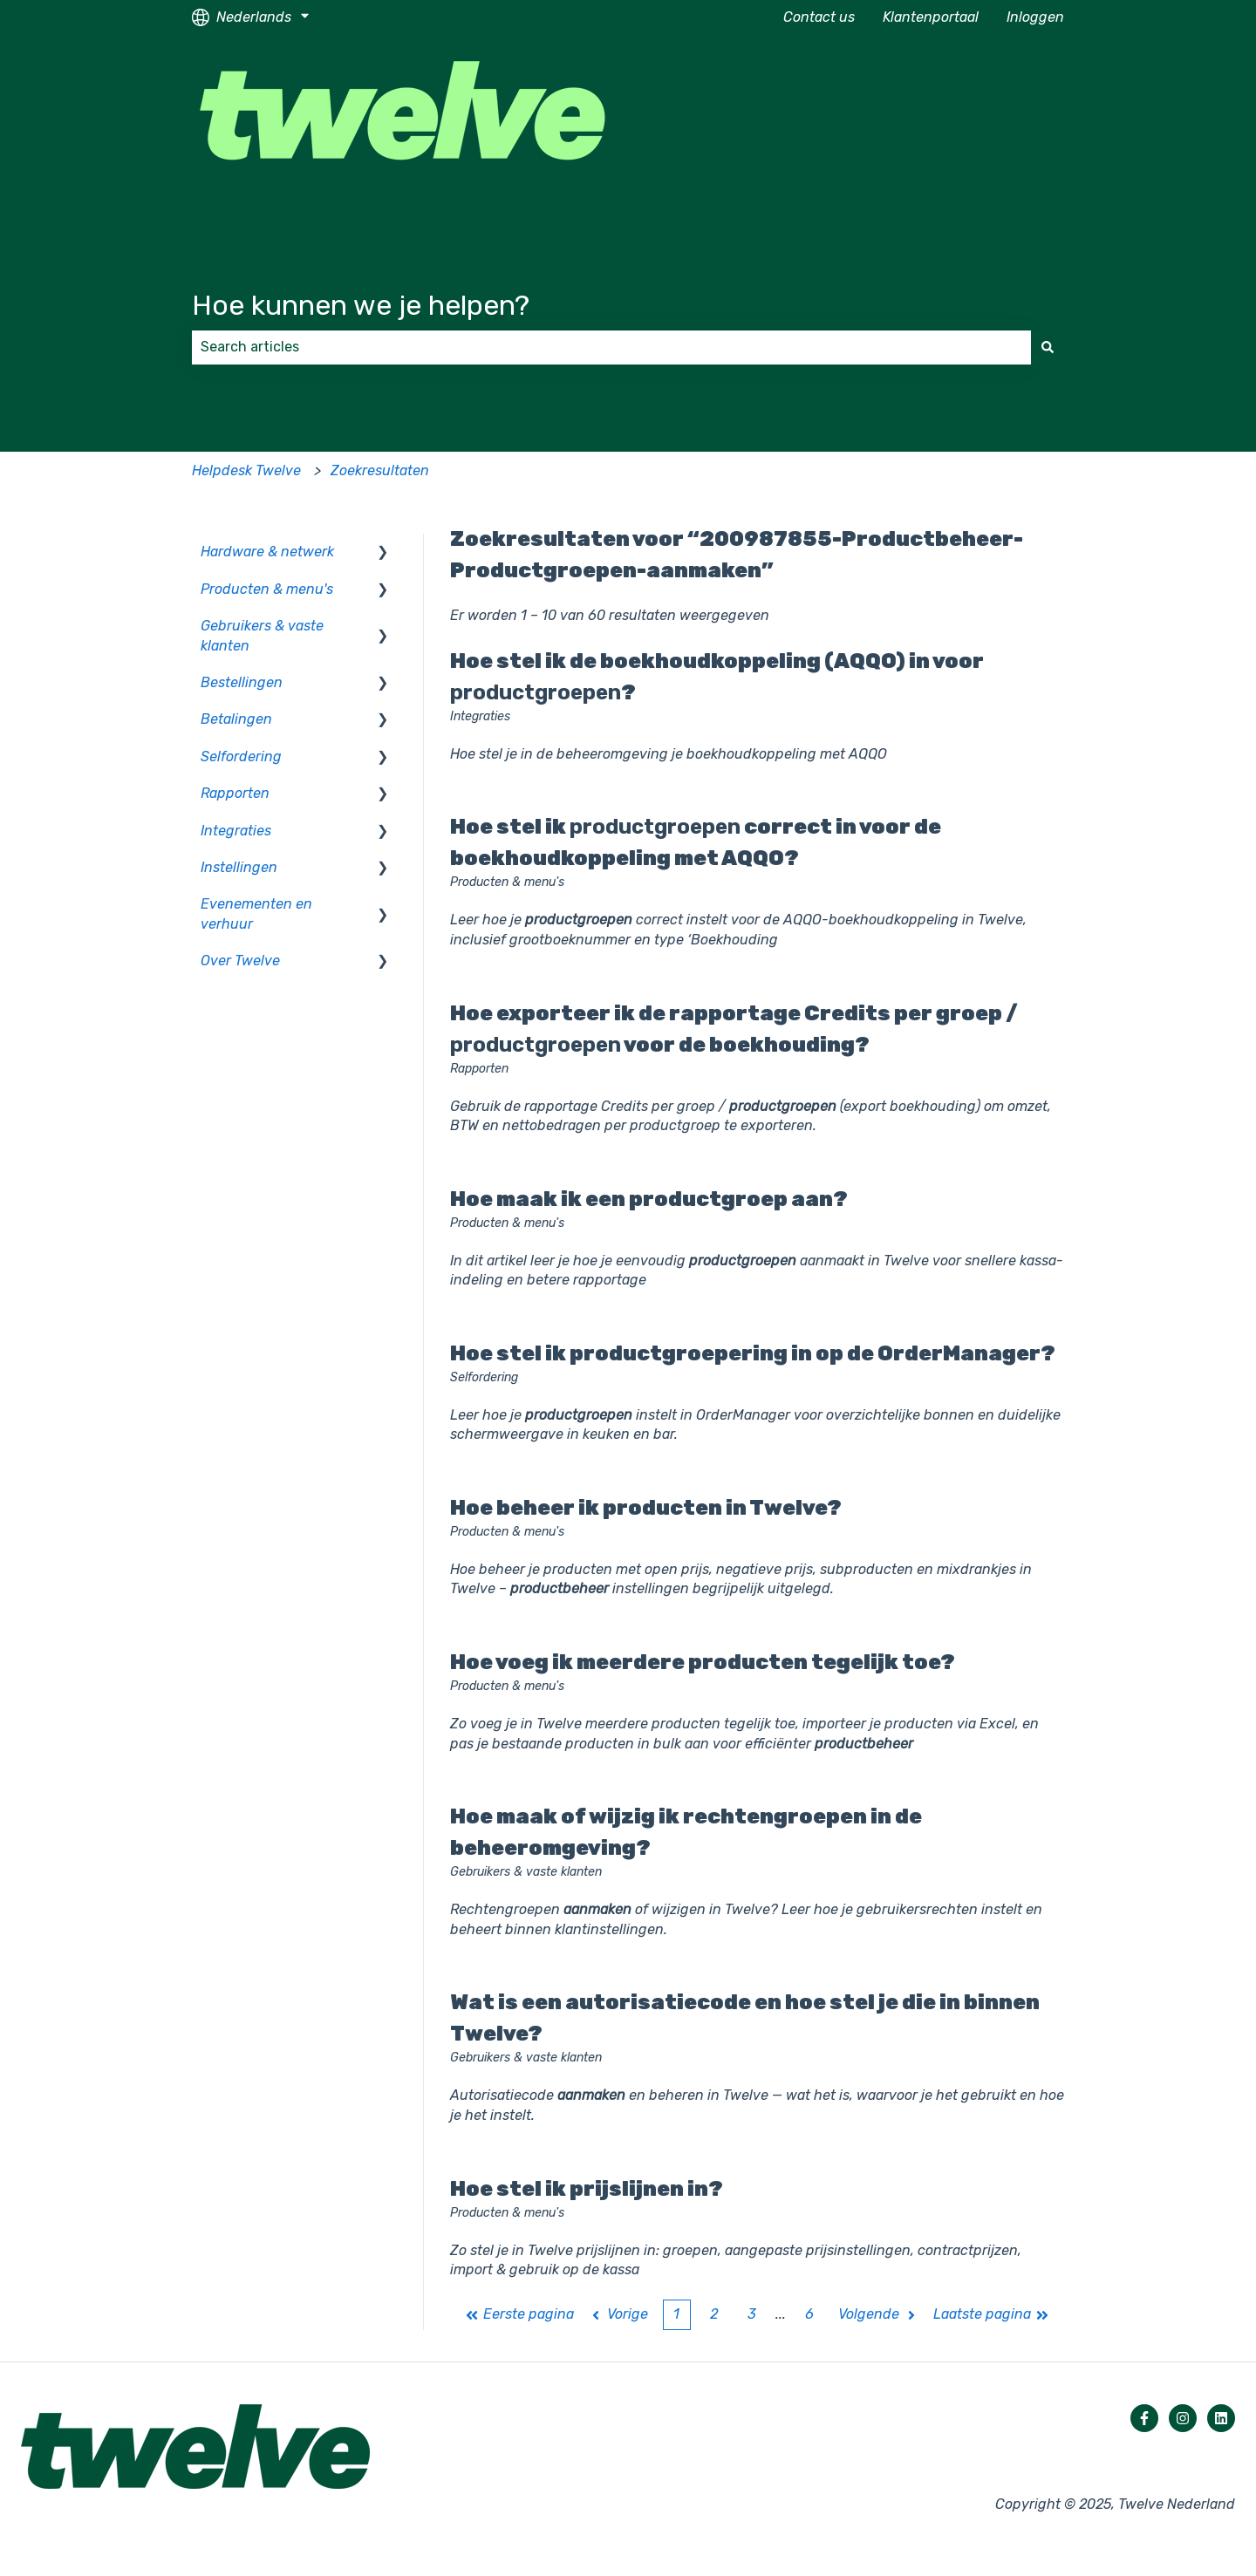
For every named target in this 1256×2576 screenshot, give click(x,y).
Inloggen (1035, 17)
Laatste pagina (991, 2314)
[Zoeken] (1047, 347)
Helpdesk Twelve (246, 470)
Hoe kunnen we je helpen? (360, 305)
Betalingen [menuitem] (236, 719)
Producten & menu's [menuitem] (267, 589)
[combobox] (611, 347)
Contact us (819, 17)
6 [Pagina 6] (809, 2314)
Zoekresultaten (380, 470)
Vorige (619, 2314)
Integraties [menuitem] (236, 830)
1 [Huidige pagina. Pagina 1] (676, 2314)
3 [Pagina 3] (751, 2314)
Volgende (878, 2314)
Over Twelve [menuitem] (240, 960)
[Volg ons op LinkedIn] (1221, 2418)
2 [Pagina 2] (714, 2314)
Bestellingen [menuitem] (242, 682)
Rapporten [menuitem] (235, 793)
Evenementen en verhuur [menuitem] (256, 913)
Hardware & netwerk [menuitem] (267, 551)
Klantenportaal (931, 17)
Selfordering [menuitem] (241, 756)
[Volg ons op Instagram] (1183, 2418)
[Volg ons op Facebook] (1144, 2418)
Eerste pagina (520, 2314)
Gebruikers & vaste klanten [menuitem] (262, 635)
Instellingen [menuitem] (239, 867)
